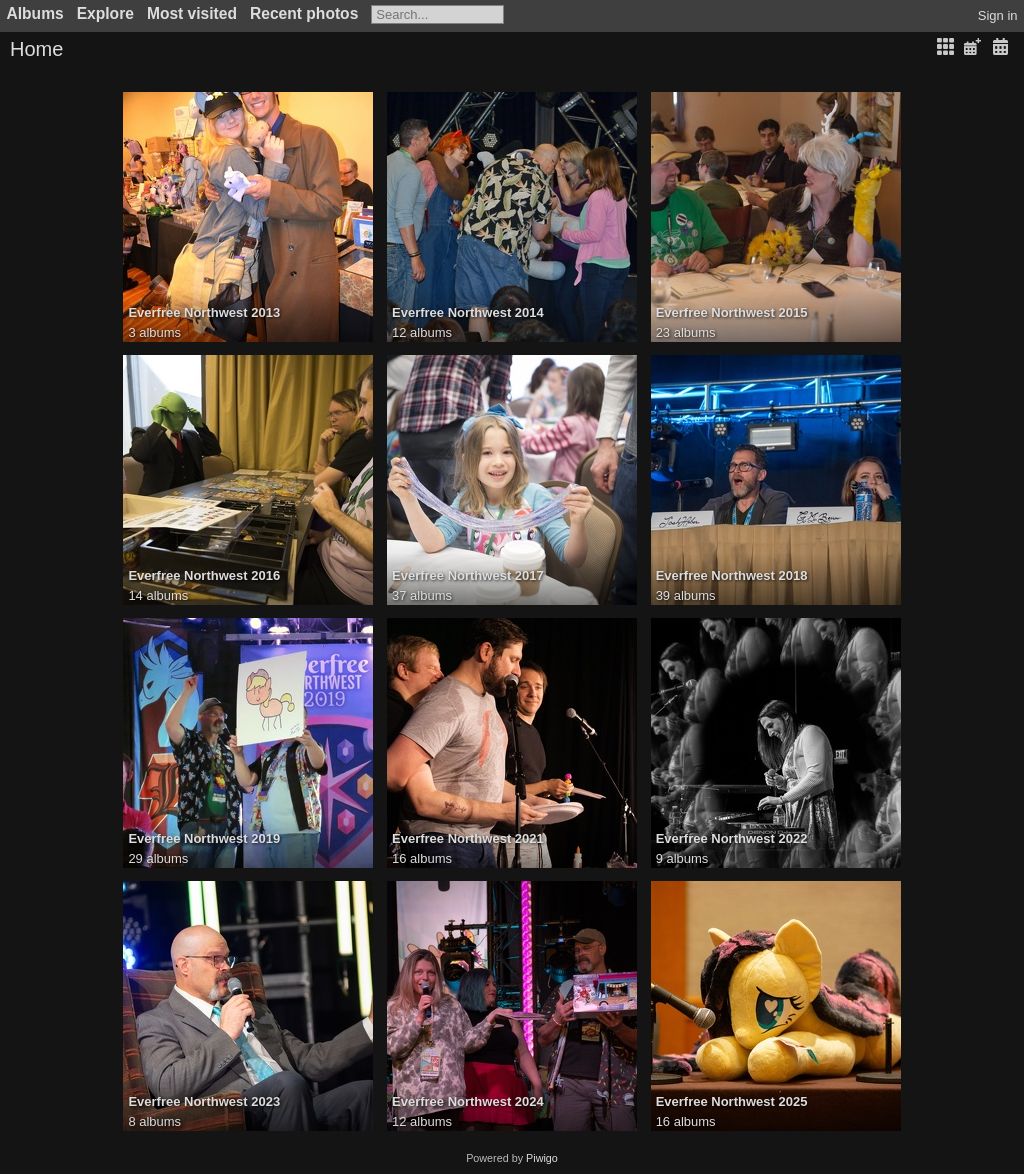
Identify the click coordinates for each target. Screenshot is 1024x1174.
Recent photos (304, 13)
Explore (105, 13)
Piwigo (542, 1158)
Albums (35, 13)
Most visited (192, 13)
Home (36, 49)
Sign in (998, 15)
